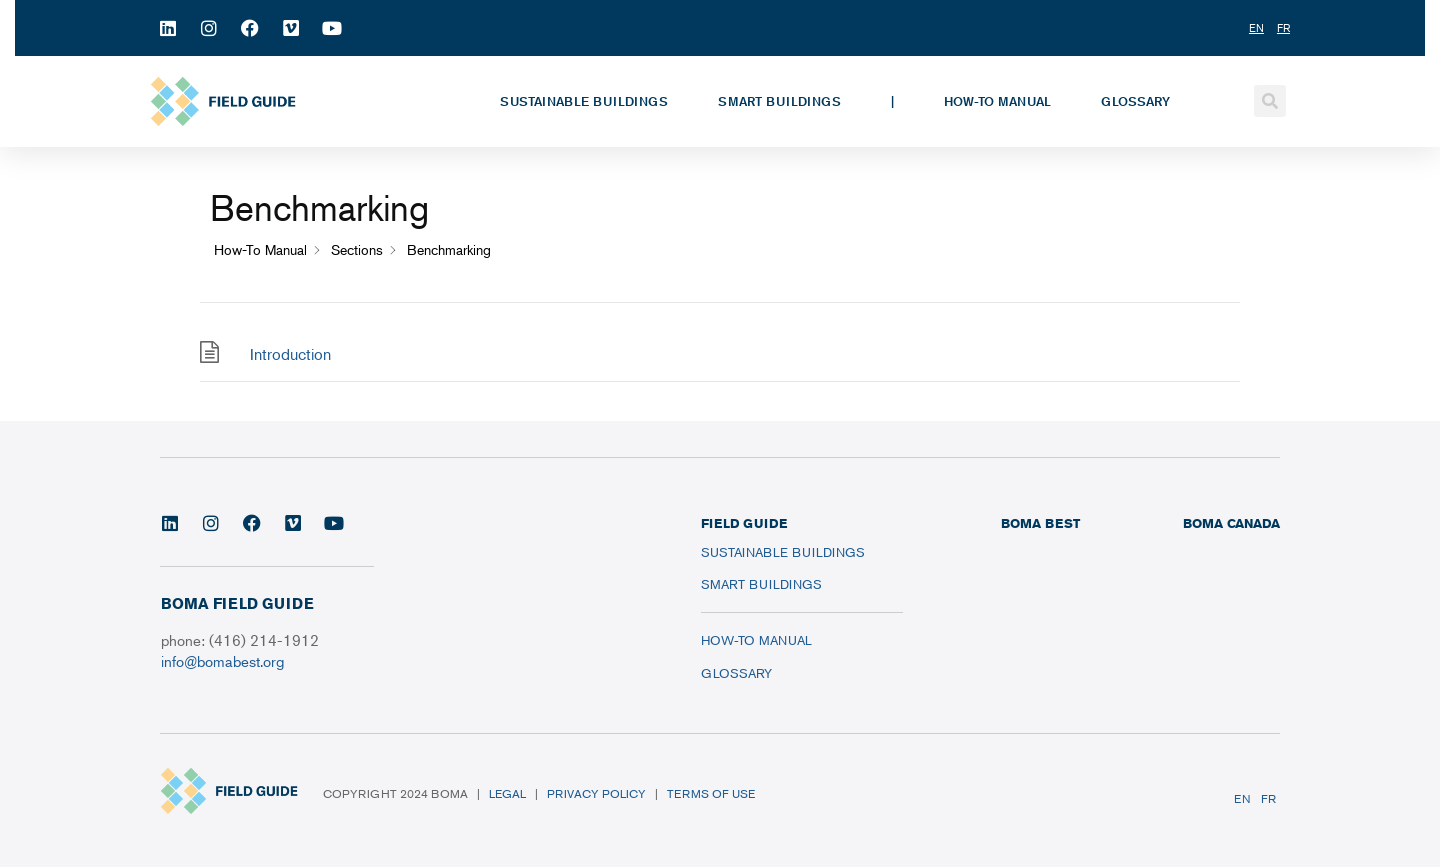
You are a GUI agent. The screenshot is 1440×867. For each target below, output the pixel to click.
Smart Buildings (779, 101)
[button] (1270, 101)
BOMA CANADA (1231, 523)
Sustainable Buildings (584, 101)
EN (1242, 798)
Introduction (290, 354)
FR (1268, 798)
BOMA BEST (1040, 523)
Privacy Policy (596, 793)
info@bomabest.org (222, 660)
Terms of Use (711, 793)
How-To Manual (997, 101)
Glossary (1135, 101)
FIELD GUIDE (744, 523)
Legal (507, 793)
